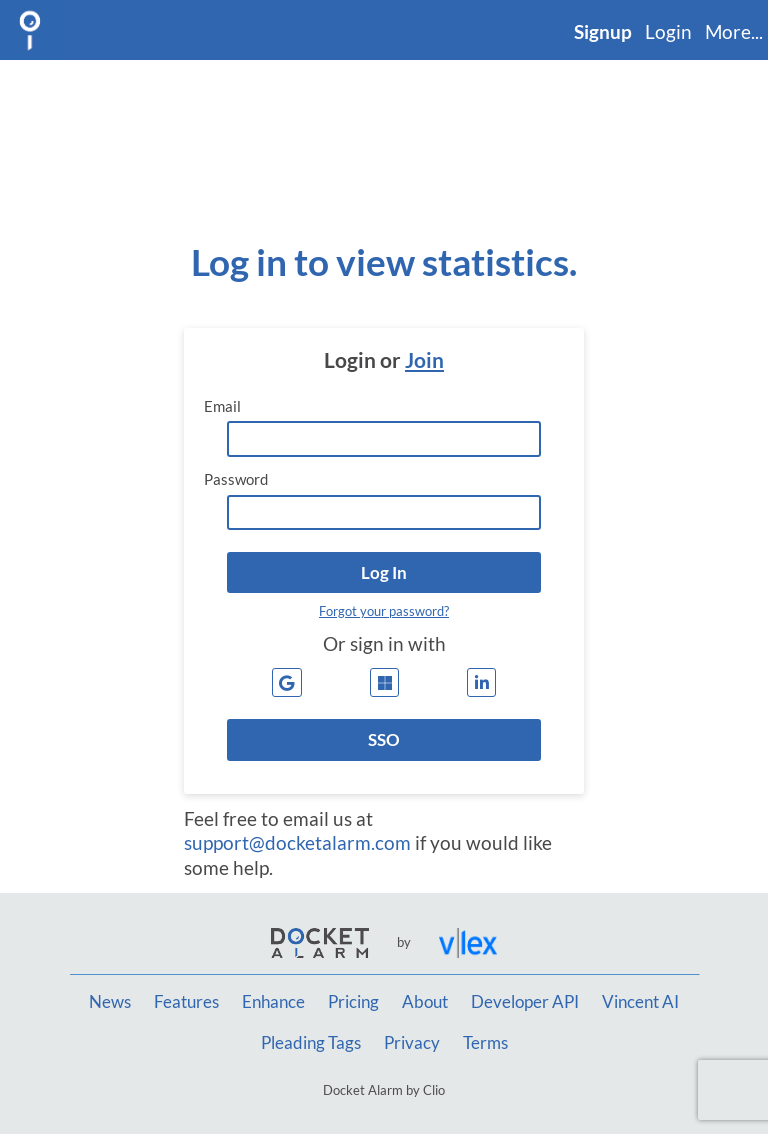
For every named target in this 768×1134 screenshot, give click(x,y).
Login (668, 32)
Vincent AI (640, 1002)
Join (424, 360)
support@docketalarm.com (297, 843)
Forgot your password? (384, 611)
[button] (384, 572)
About (425, 1002)
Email (222, 406)
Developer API (525, 1002)
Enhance (273, 1002)
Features (186, 1002)
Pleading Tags (311, 1043)
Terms (485, 1043)
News (110, 1002)
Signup (603, 32)
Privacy (412, 1043)
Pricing (353, 1002)
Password (236, 479)
